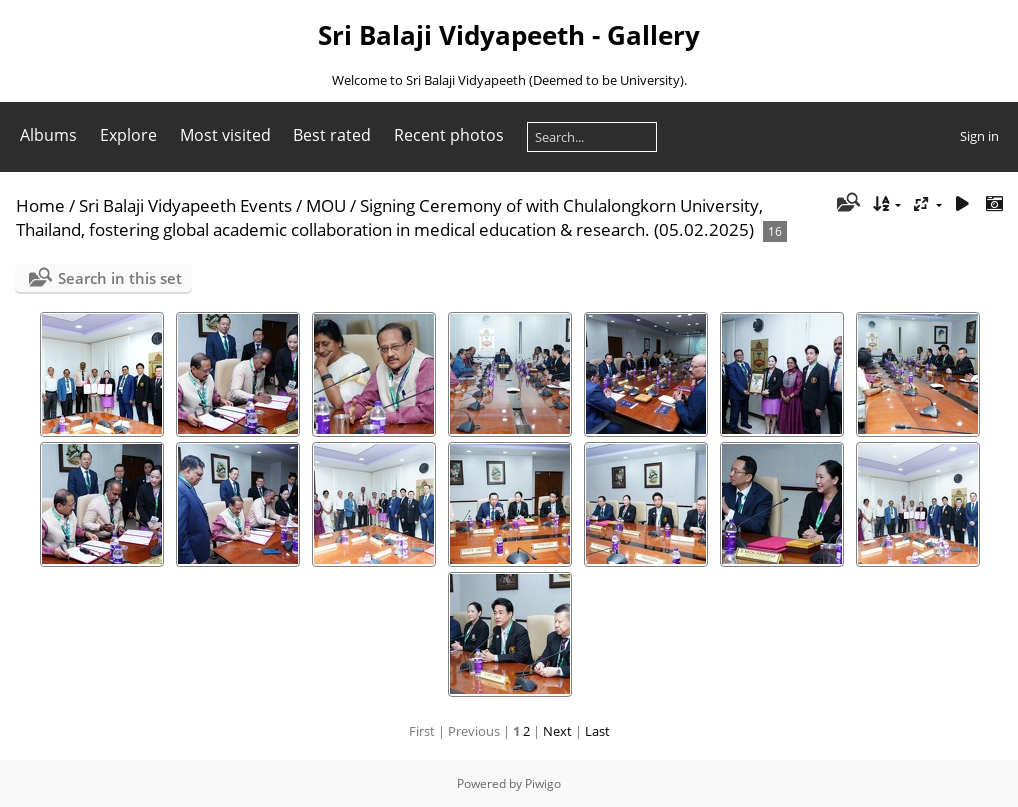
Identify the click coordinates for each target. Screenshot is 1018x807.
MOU (326, 205)
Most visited (225, 135)
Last (597, 731)
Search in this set (120, 278)
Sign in (979, 136)
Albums (48, 135)
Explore (128, 135)
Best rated (332, 135)
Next (557, 731)
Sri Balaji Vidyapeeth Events (185, 205)
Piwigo (543, 783)
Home (40, 205)
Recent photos (449, 135)
